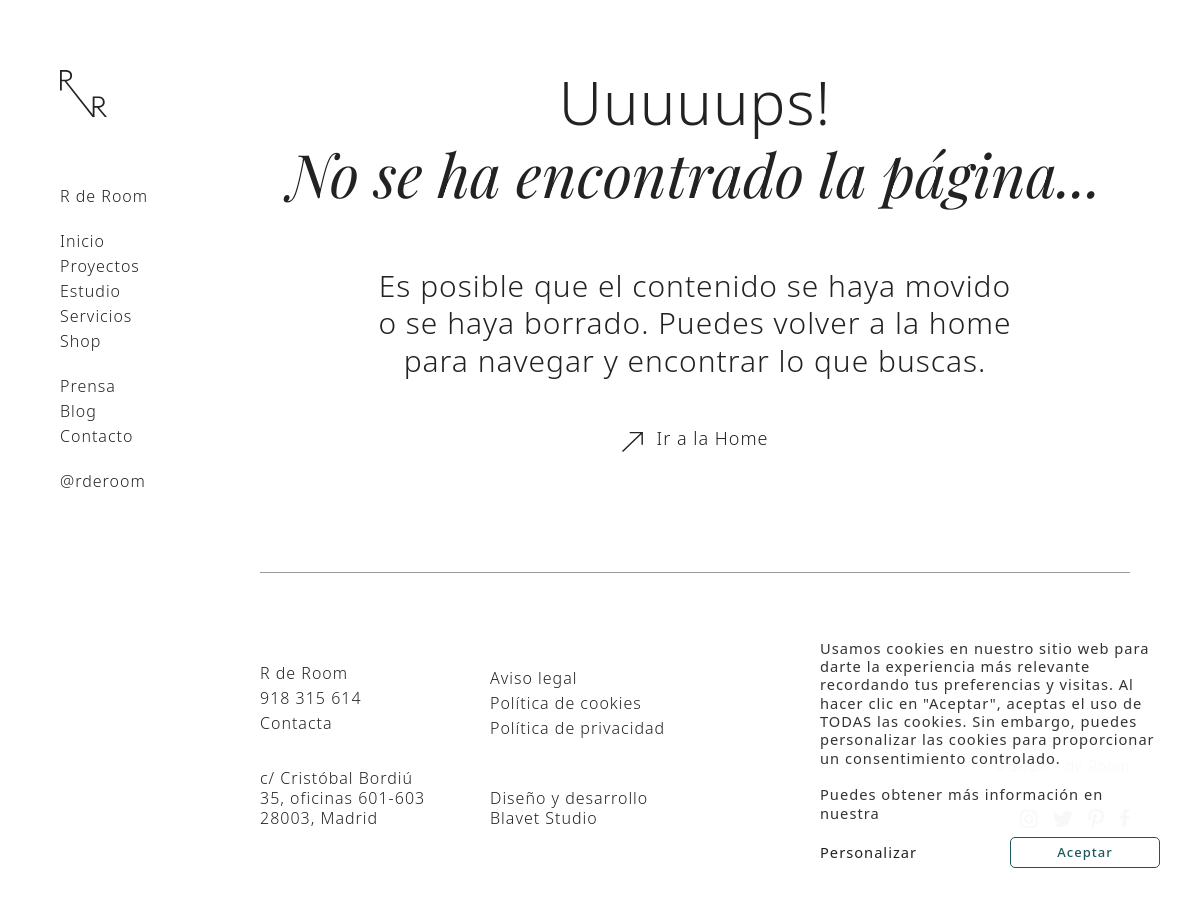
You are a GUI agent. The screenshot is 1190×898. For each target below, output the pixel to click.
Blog (78, 411)
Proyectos (100, 266)
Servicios (96, 316)
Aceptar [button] (1084, 852)
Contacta (296, 723)
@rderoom (103, 481)
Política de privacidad (577, 728)
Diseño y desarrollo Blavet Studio (569, 808)
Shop (80, 341)
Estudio (90, 291)
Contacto (96, 436)
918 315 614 (311, 698)
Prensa (88, 386)
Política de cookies (566, 703)
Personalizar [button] (868, 852)
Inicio (82, 241)
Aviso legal (533, 678)
